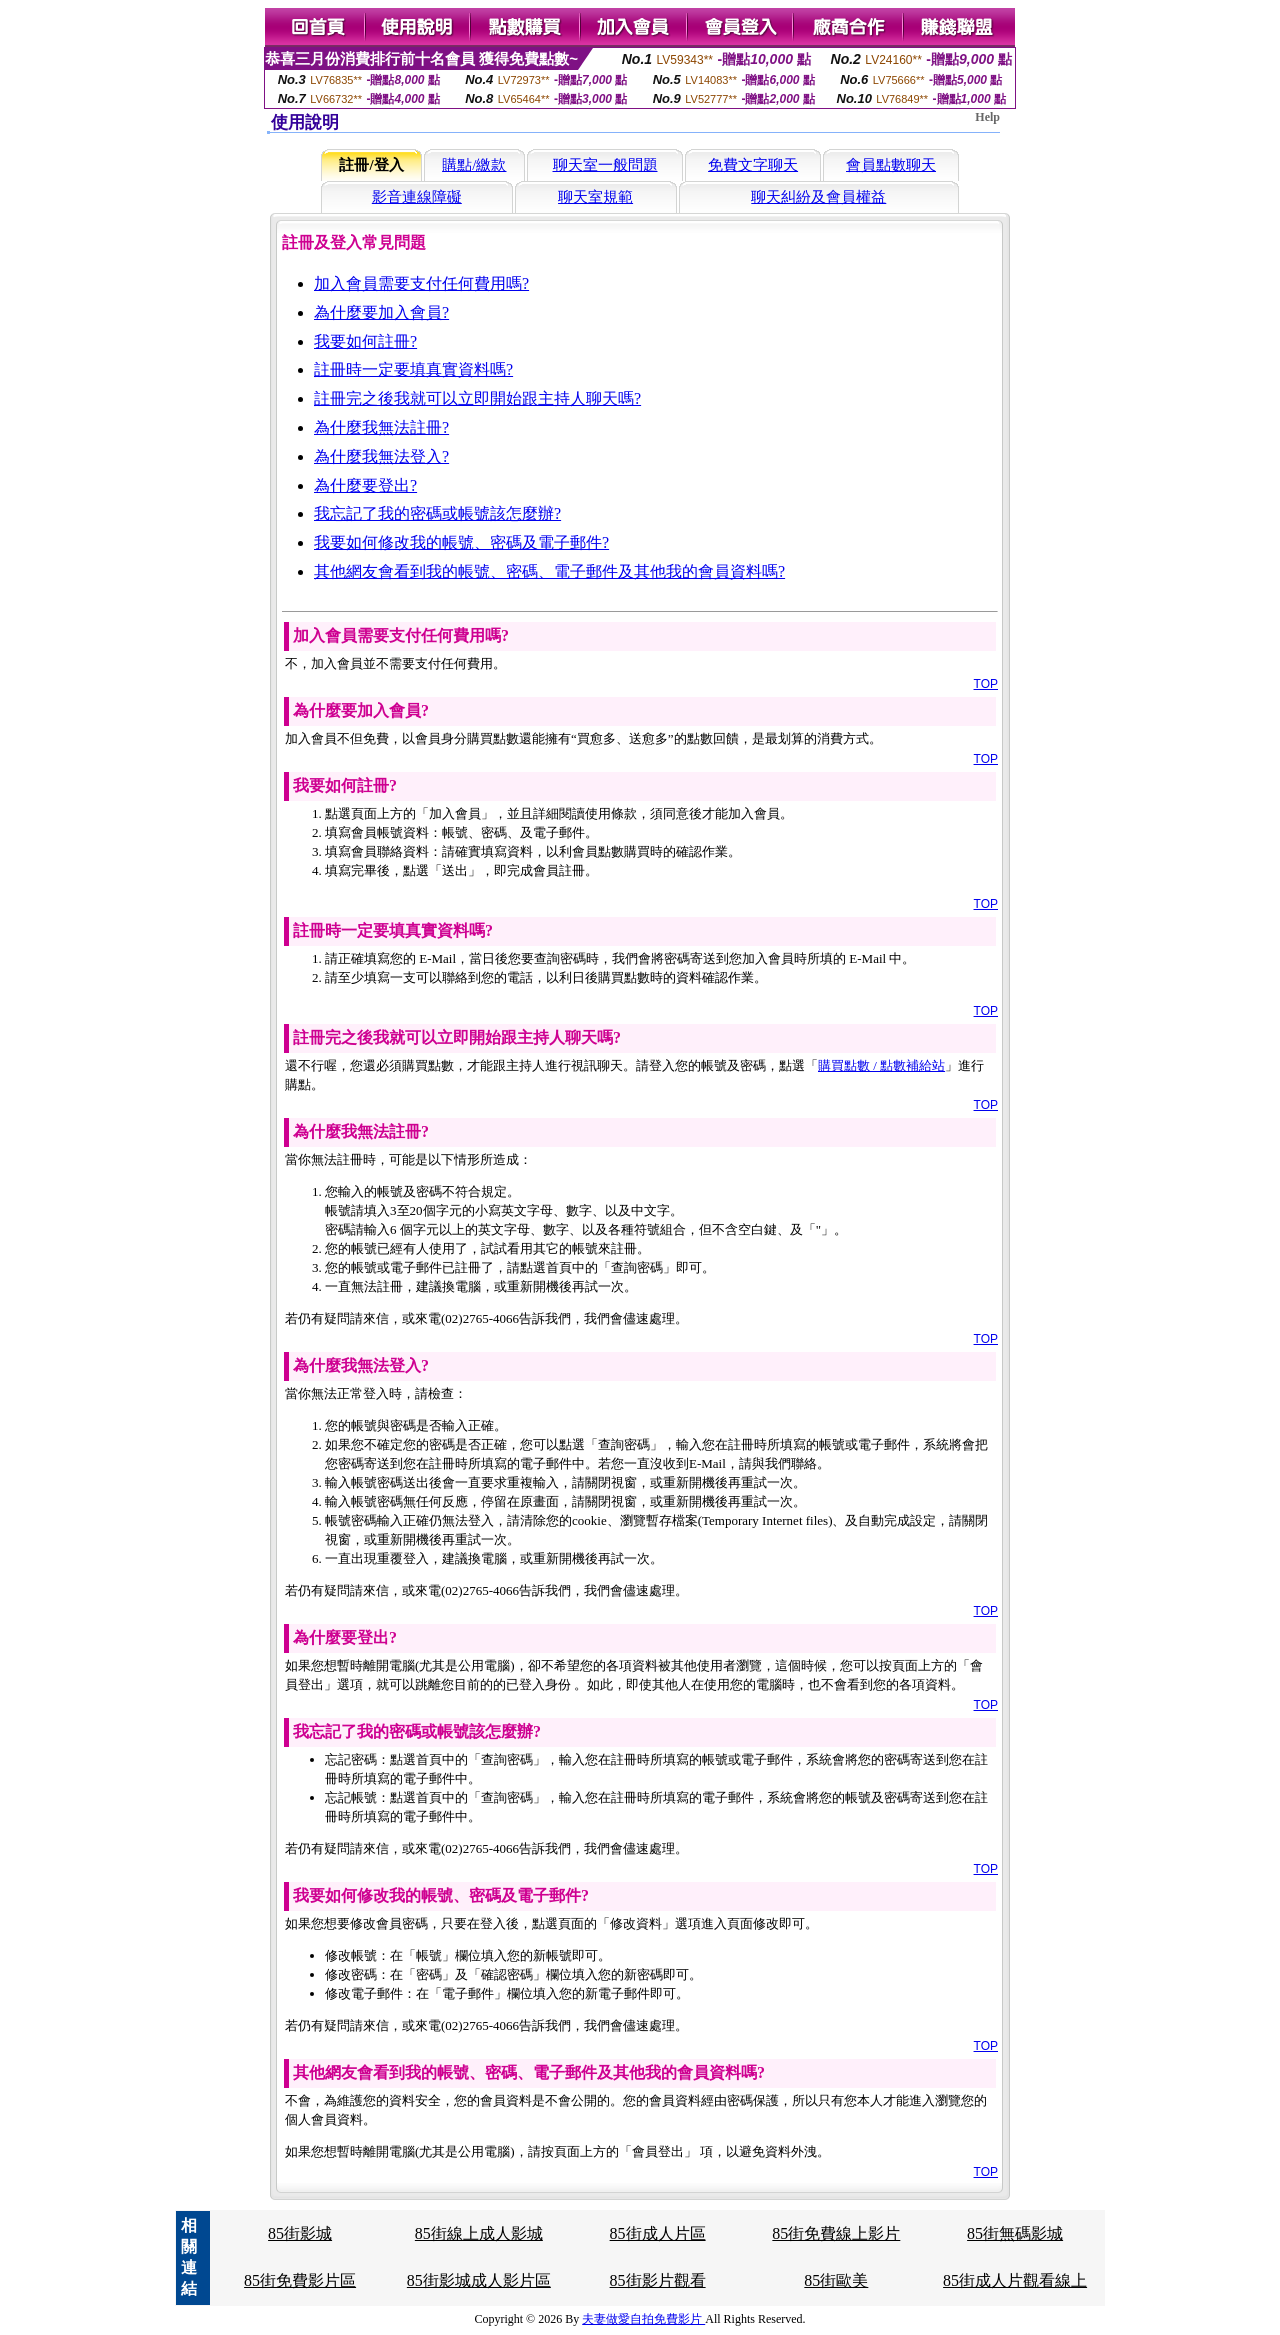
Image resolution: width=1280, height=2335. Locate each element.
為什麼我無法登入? (381, 456)
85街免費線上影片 (836, 2233)
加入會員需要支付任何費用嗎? (421, 283)
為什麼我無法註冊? (381, 427)
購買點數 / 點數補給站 (881, 1065)
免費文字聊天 (753, 165)
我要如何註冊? (365, 341)
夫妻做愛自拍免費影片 (643, 2319)
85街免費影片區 (300, 2280)
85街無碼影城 (1015, 2233)
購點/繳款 (474, 165)
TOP (986, 684)
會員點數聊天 (891, 165)
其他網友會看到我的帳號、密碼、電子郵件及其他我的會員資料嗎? (549, 571)
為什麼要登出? (365, 485)
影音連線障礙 (417, 197)
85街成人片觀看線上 (1015, 2280)
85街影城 (300, 2233)
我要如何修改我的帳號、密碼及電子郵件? (461, 542)
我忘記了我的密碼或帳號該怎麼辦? (437, 513)
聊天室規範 (595, 197)
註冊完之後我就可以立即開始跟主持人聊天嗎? (477, 398)
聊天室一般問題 (605, 165)
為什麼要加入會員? (381, 312)
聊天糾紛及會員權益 (818, 197)
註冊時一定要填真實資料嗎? (413, 369)
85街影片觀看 (658, 2280)
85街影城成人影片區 (479, 2280)
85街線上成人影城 (479, 2233)
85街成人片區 (658, 2233)
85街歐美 (836, 2280)
